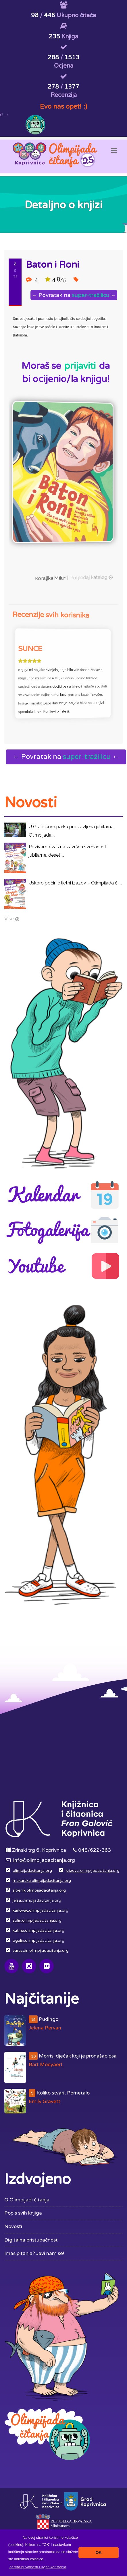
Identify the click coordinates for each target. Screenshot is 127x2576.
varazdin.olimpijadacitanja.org (41, 1950)
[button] (37, 2567)
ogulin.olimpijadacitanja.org (38, 1940)
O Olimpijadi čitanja (26, 2200)
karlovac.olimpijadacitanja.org (40, 1910)
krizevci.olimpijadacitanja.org (93, 1870)
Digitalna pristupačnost (31, 2240)
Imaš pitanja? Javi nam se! (34, 2253)
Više (9, 918)
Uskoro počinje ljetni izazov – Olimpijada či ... (75, 883)
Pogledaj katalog (80, 568)
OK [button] (98, 2552)
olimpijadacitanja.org (32, 1870)
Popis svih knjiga (23, 2213)
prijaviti (80, 366)
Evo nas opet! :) (63, 106)
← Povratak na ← (74, 295)
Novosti (13, 2226)
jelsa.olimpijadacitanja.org (37, 1900)
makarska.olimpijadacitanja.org (42, 1880)
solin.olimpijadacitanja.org (37, 1920)
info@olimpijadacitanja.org (44, 1860)
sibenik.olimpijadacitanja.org (39, 1890)
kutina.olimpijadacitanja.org (38, 1930)
